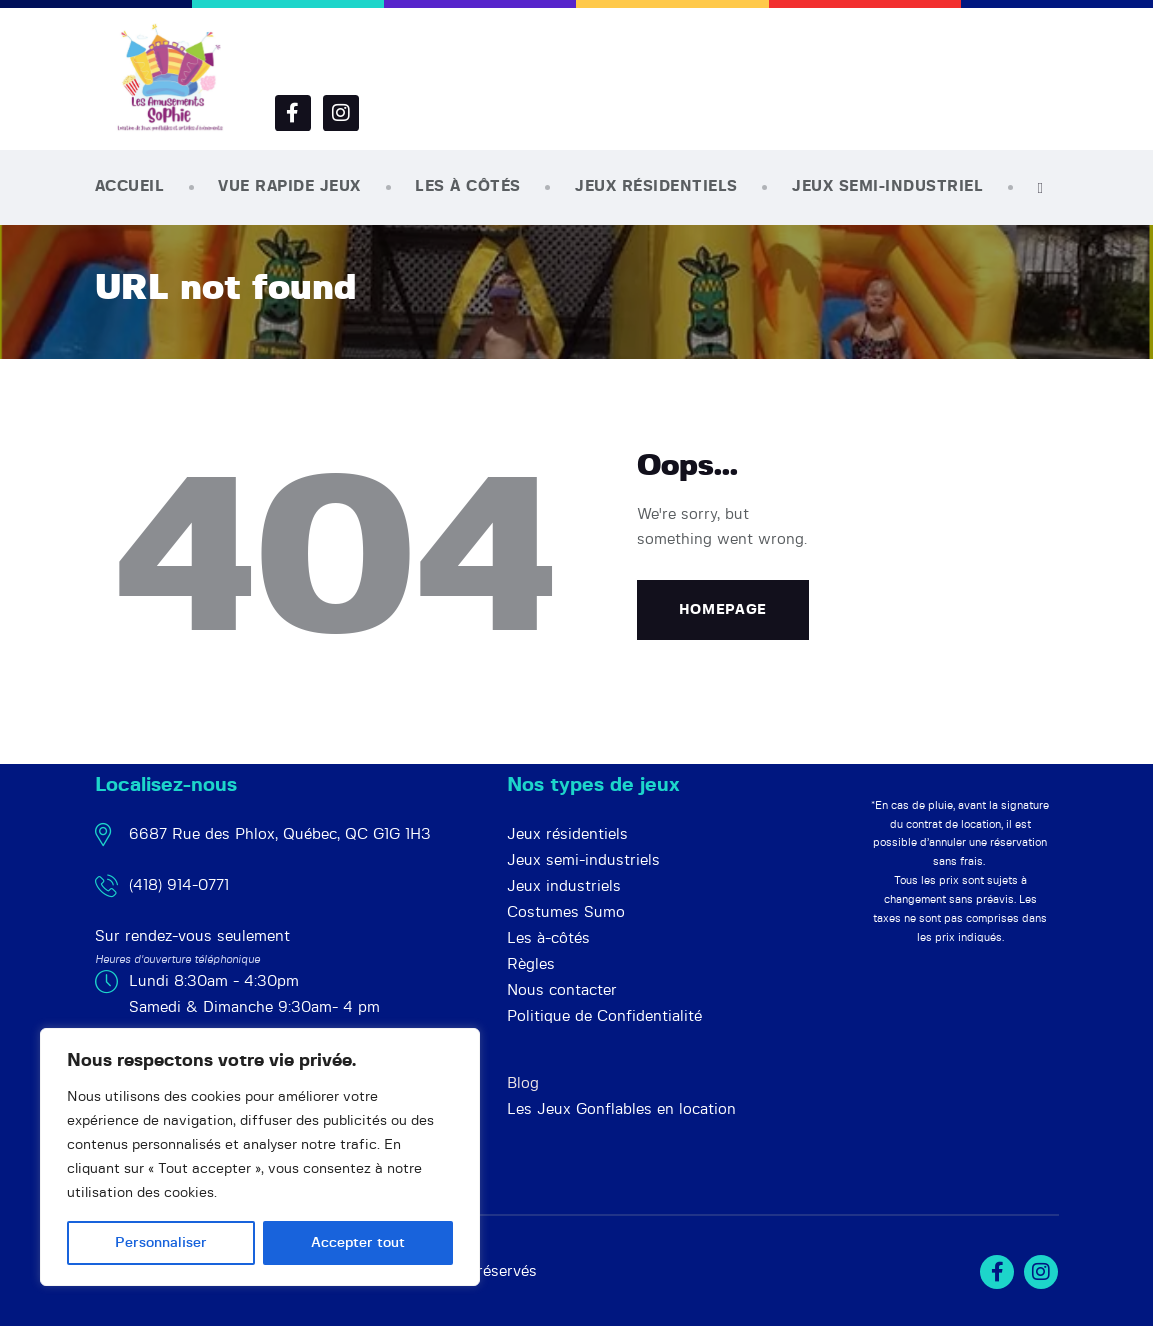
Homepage (723, 610)
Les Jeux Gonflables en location (621, 1109)
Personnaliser (161, 1243)
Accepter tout (358, 1243)
